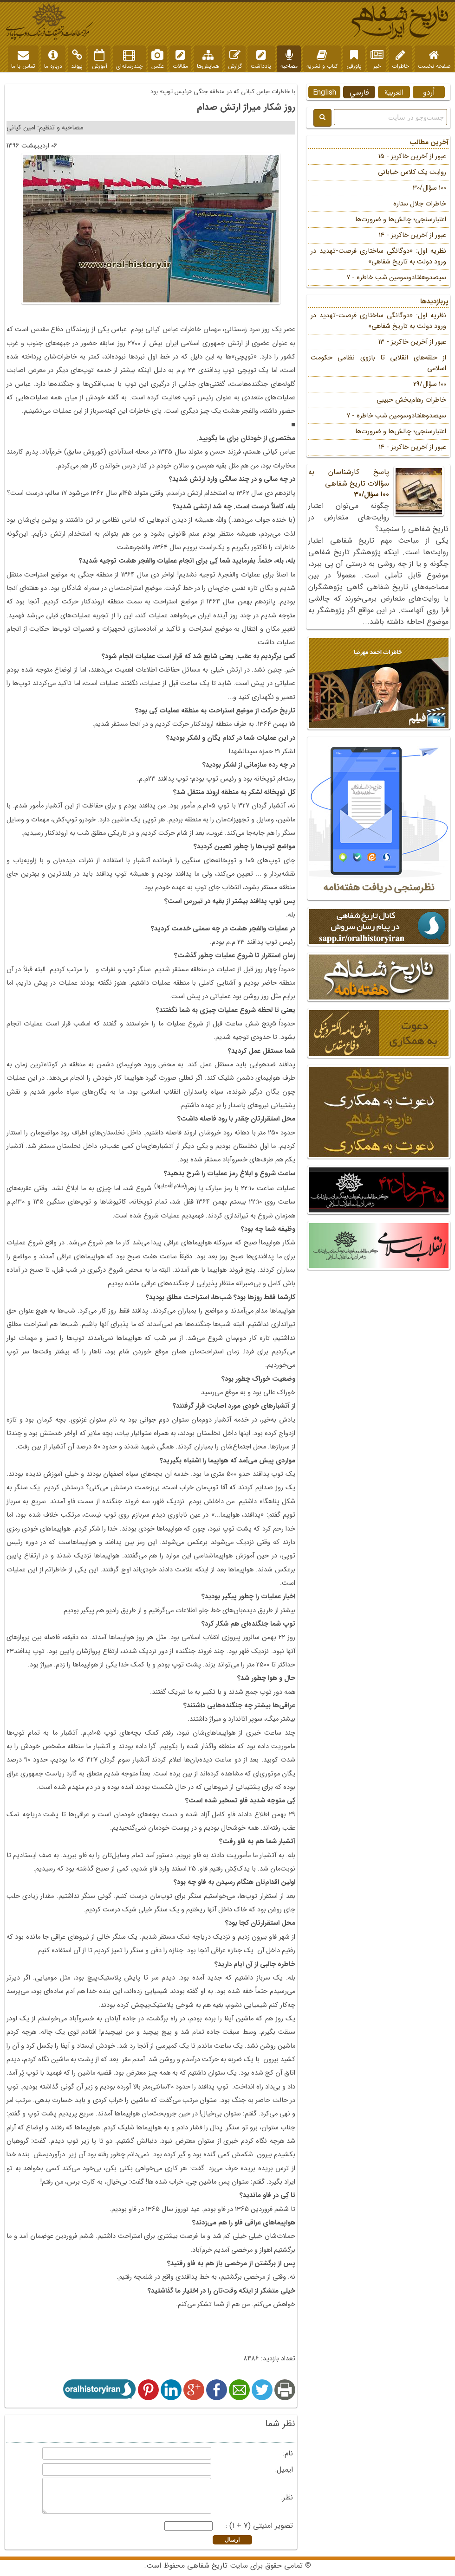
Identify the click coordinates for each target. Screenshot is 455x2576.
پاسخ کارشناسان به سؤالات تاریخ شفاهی (378, 483)
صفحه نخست (434, 59)
